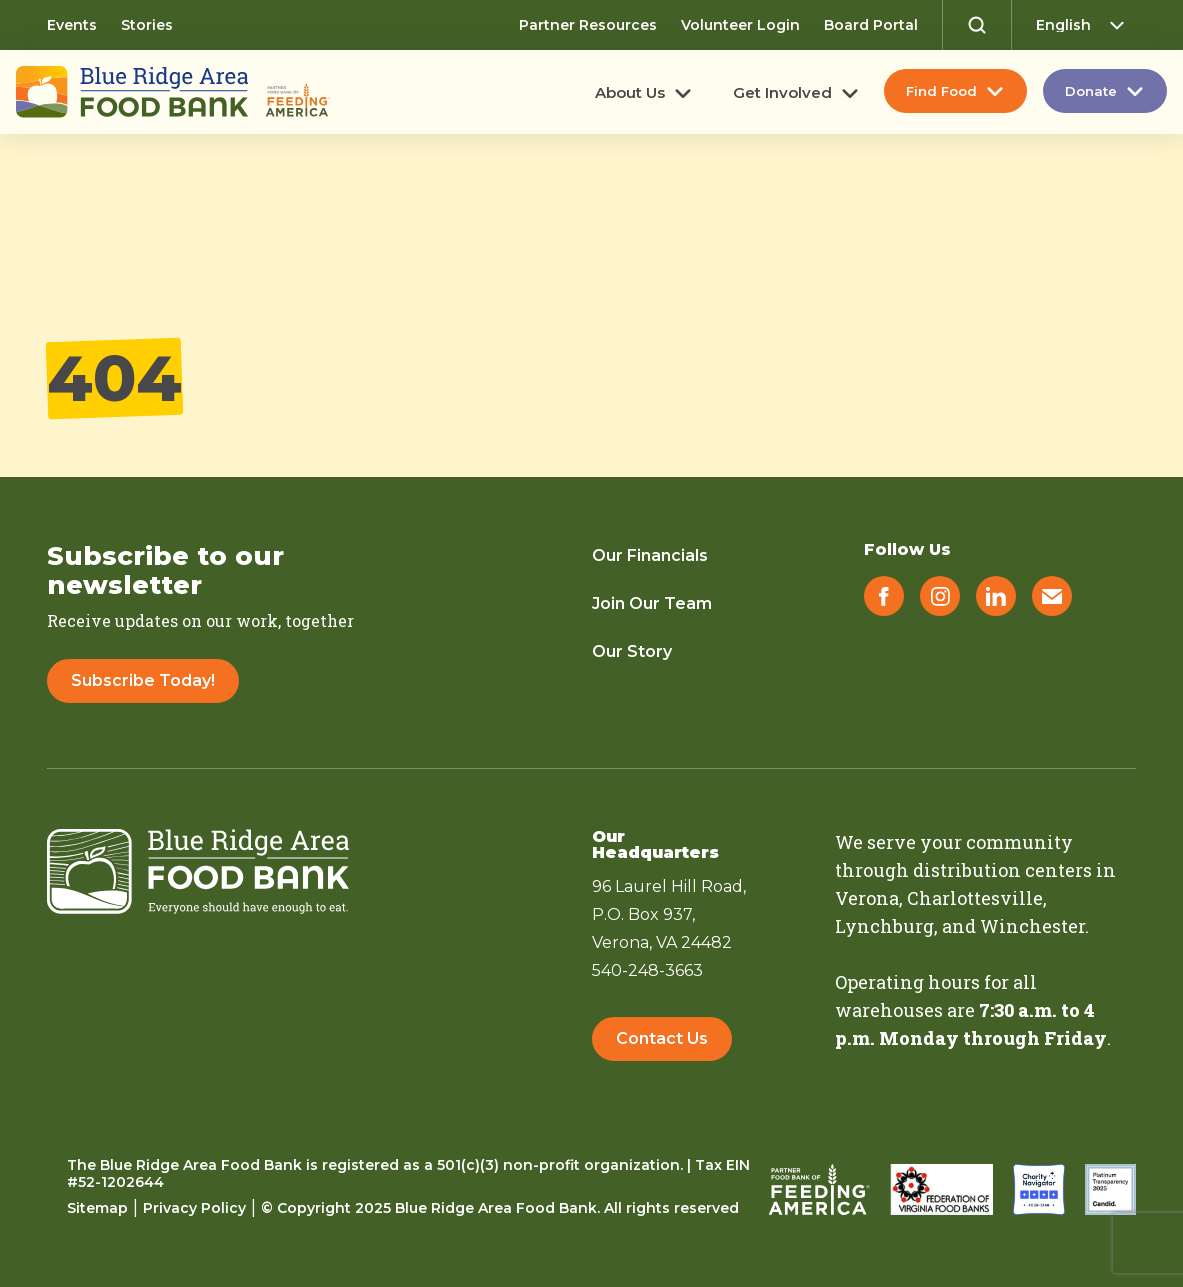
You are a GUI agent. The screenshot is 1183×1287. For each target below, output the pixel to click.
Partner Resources (588, 25)
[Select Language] (1086, 25)
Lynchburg (884, 926)
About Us (630, 93)
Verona (867, 898)
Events (72, 25)
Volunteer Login (740, 25)
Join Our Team (652, 603)
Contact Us (662, 1038)
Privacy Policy (194, 1208)
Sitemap (97, 1208)
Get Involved (782, 93)
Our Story (632, 651)
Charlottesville (975, 898)
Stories (147, 25)
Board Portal (871, 25)
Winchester (1032, 926)
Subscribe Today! (143, 680)
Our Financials (650, 555)
